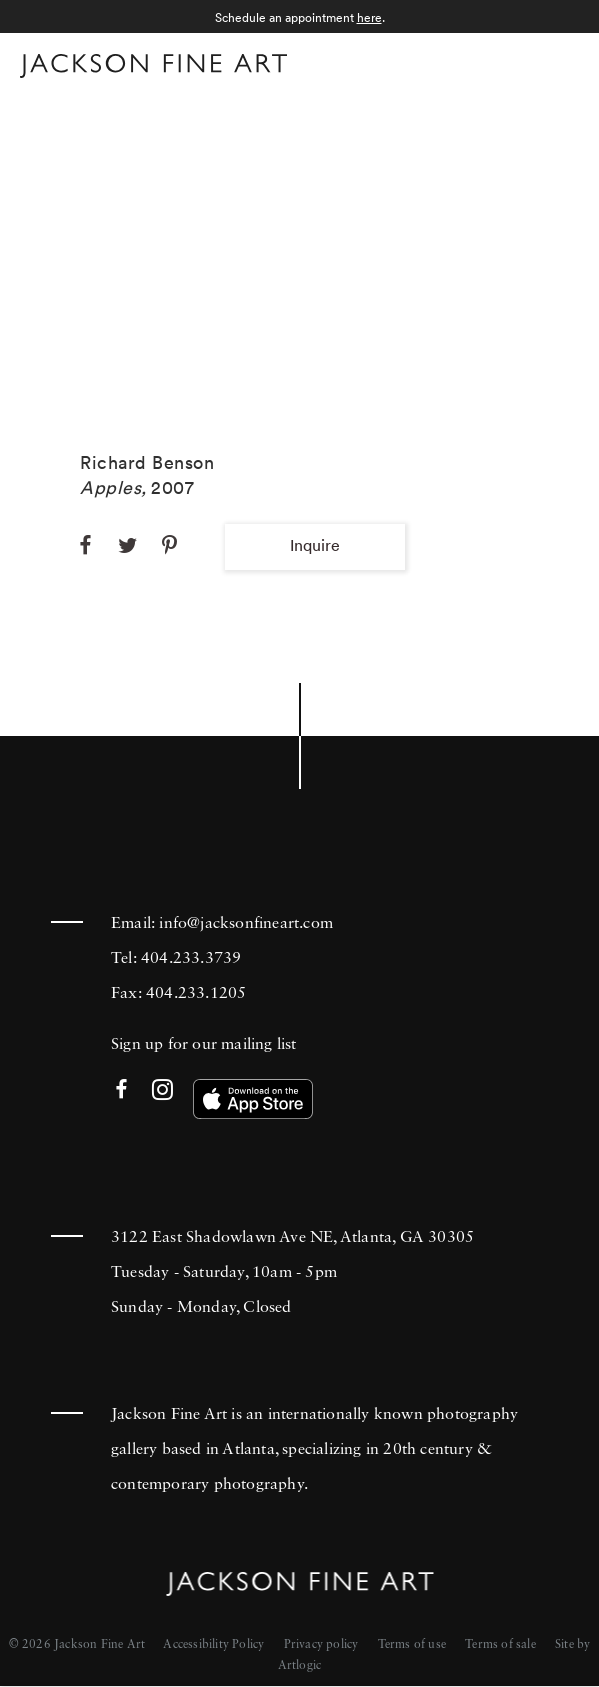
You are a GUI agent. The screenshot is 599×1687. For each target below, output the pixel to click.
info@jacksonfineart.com (246, 924)
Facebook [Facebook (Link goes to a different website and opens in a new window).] (121, 1090)
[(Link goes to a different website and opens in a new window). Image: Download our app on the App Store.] (253, 1099)
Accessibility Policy (213, 1645)
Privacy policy (321, 1645)
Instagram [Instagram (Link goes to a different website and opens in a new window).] (162, 1090)
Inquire (315, 545)
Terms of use (412, 1645)
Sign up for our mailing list (204, 1045)
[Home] (153, 70)
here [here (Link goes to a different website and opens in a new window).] (369, 17)
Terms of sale (500, 1645)
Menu (559, 63)
